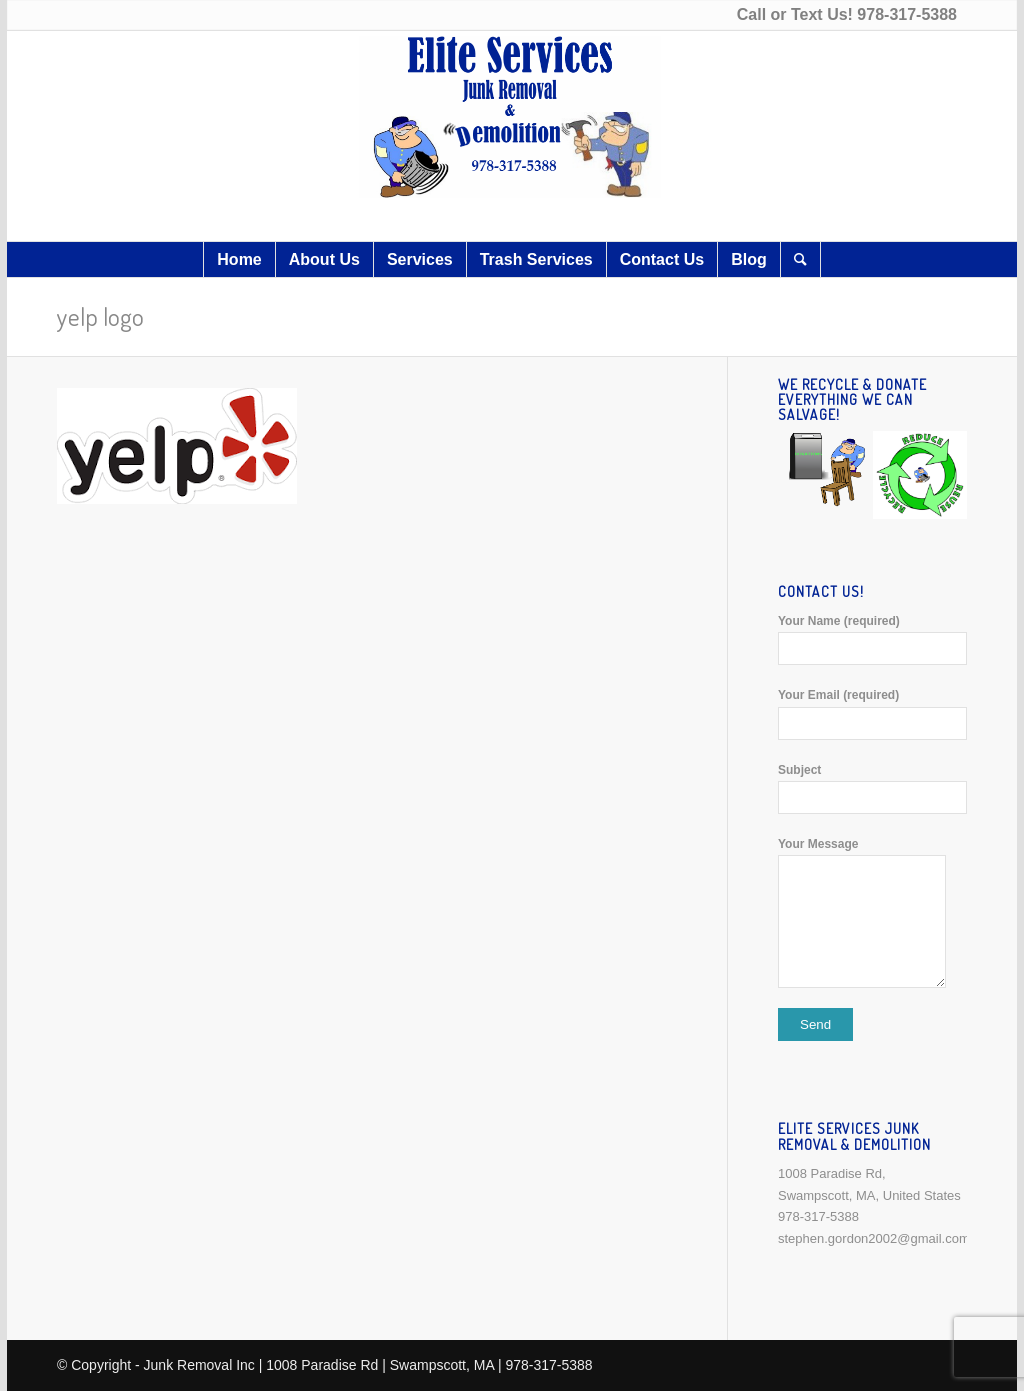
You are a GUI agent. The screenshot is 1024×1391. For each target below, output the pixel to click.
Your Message (872, 912)
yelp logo (100, 316)
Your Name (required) (872, 639)
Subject (872, 788)
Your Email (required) (872, 713)
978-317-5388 (907, 14)
